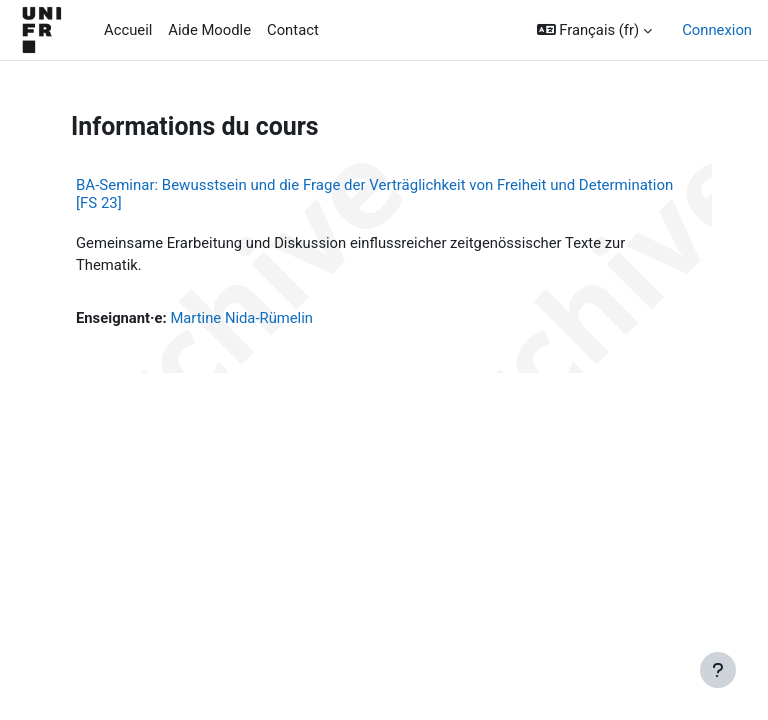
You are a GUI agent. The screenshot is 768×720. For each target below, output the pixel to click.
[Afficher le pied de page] (718, 670)
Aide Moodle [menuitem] (209, 30)
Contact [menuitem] (293, 30)
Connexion (717, 30)
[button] (595, 30)
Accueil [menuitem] (128, 30)
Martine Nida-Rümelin (241, 318)
